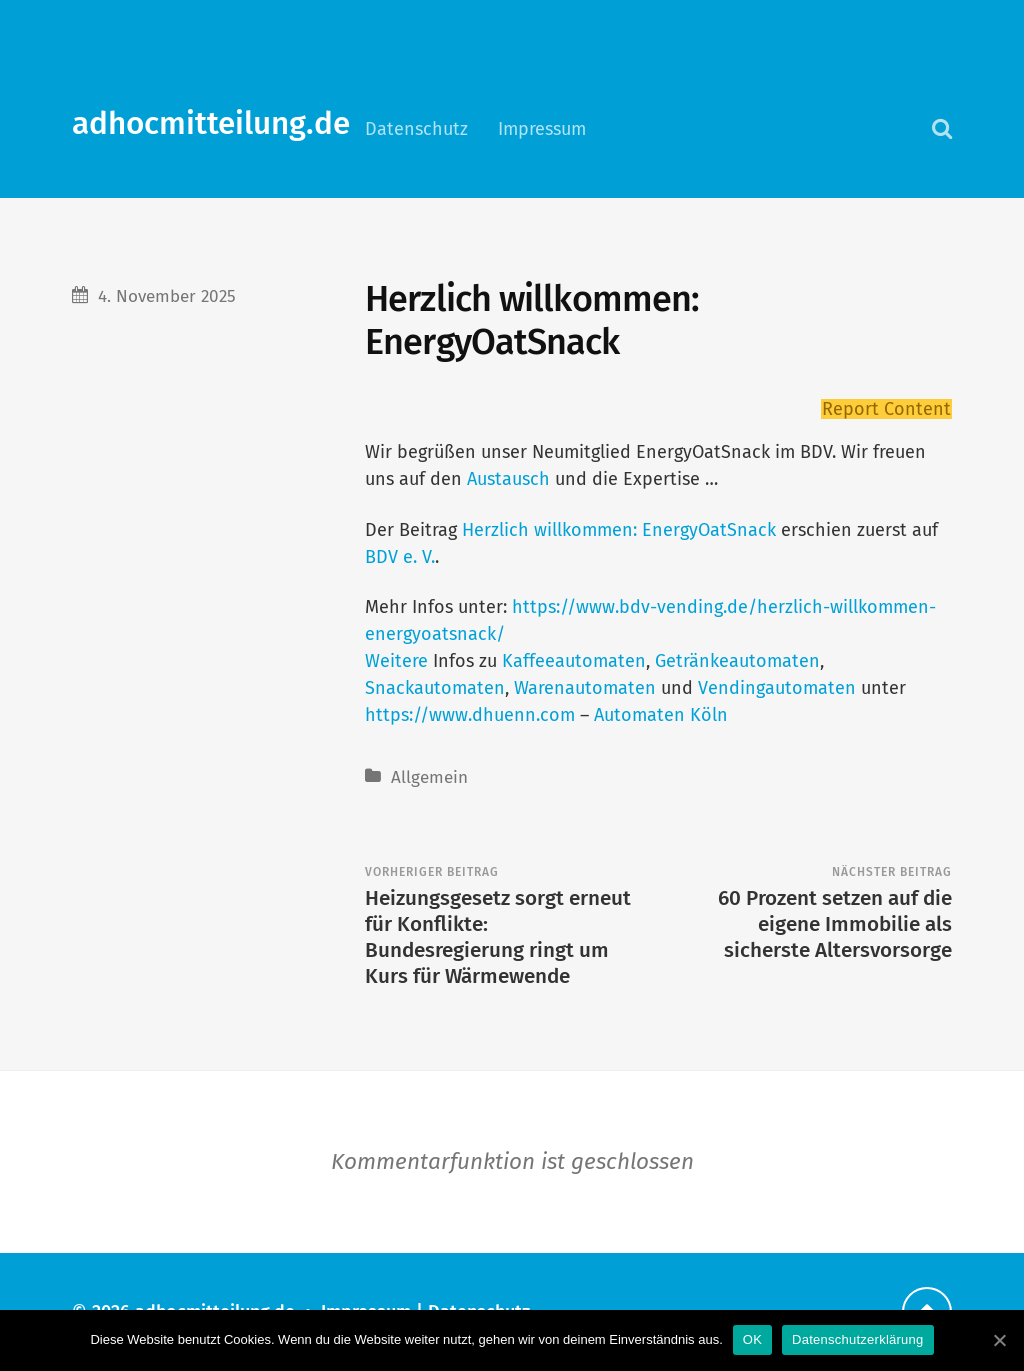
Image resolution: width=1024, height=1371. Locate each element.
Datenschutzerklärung (857, 1339)
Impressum (542, 129)
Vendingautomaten (777, 688)
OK (752, 1339)
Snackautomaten (435, 688)
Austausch (506, 479)
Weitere (396, 661)
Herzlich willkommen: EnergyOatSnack (619, 530)
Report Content (886, 409)
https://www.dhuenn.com (470, 715)
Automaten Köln (661, 715)
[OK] (999, 1340)
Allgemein (429, 777)
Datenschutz (416, 129)
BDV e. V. (400, 557)
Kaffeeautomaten (574, 661)
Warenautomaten (585, 688)
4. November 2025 (167, 296)
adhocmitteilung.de (211, 123)
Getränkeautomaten (737, 661)
